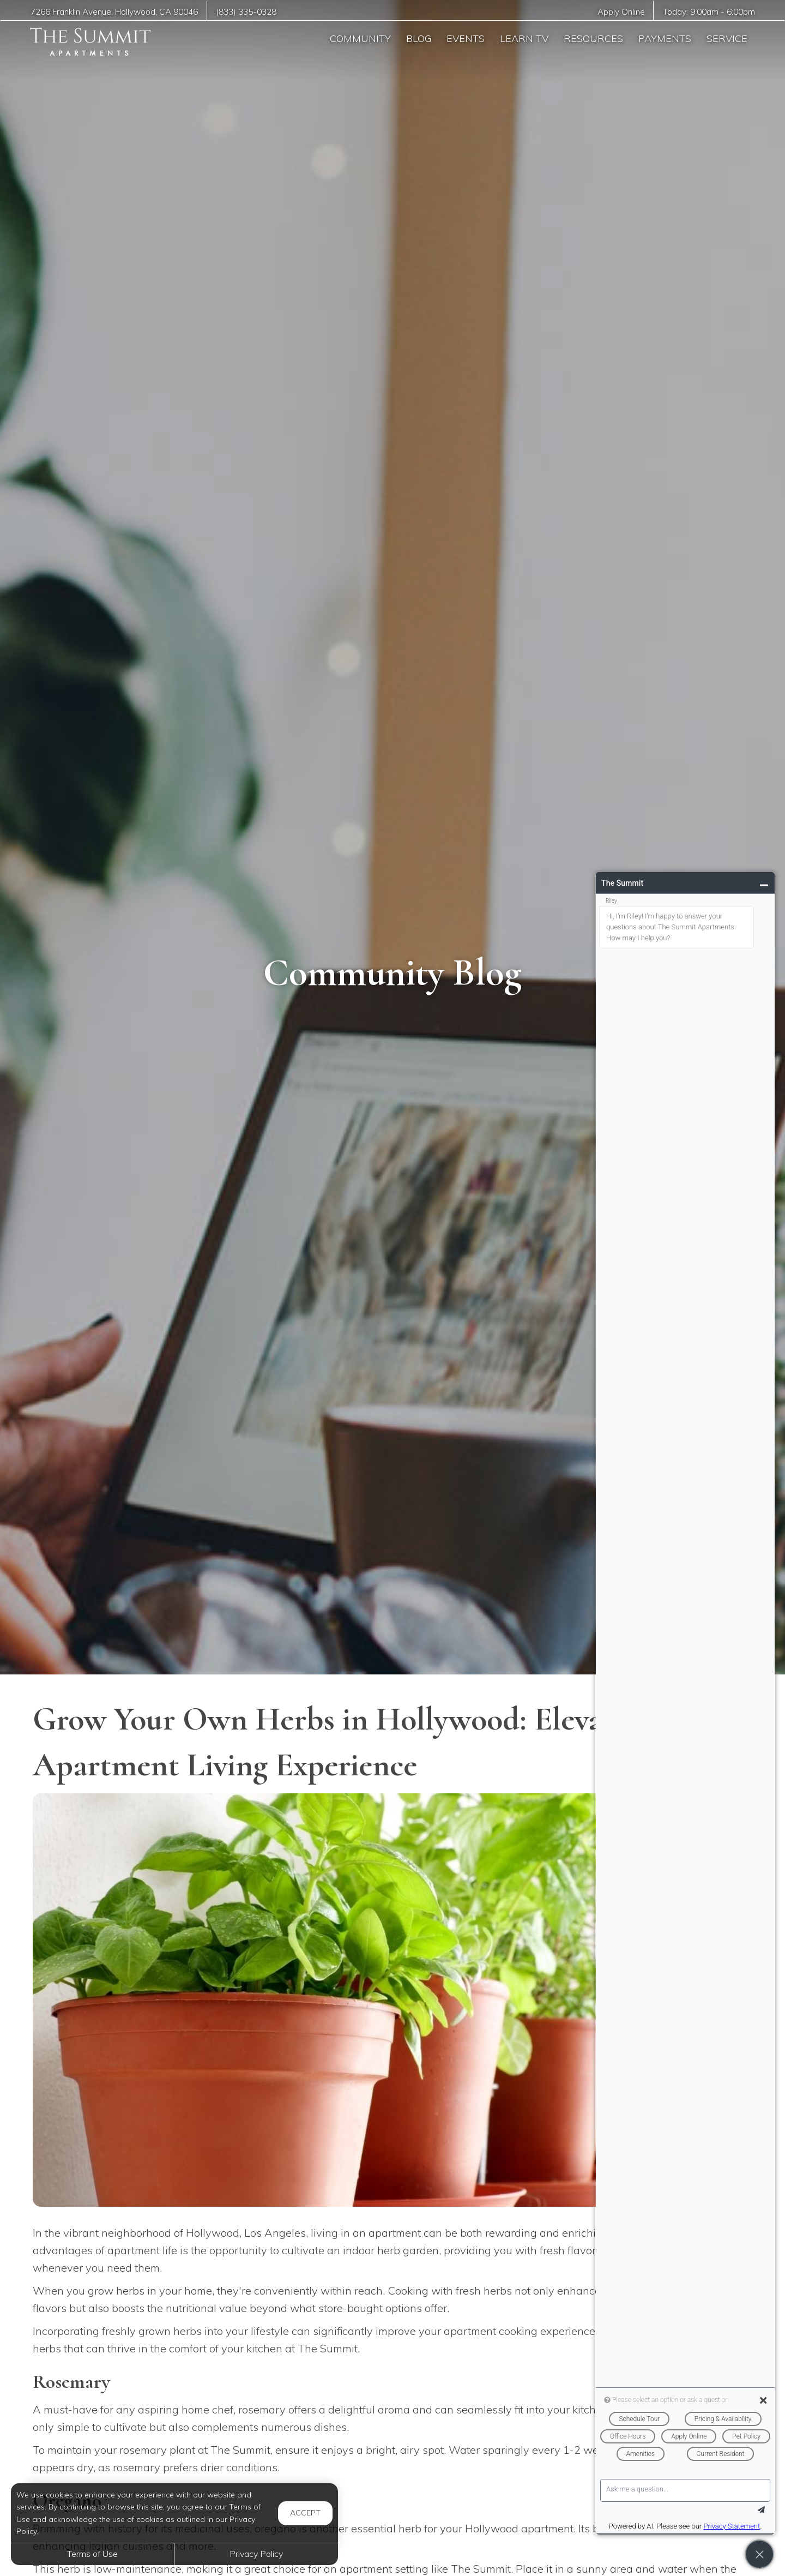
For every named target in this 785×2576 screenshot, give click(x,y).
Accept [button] (305, 2513)
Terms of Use (92, 2553)
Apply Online (621, 12)
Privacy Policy (256, 2553)
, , (114, 12)
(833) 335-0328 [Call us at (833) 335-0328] (246, 12)
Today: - (709, 12)
